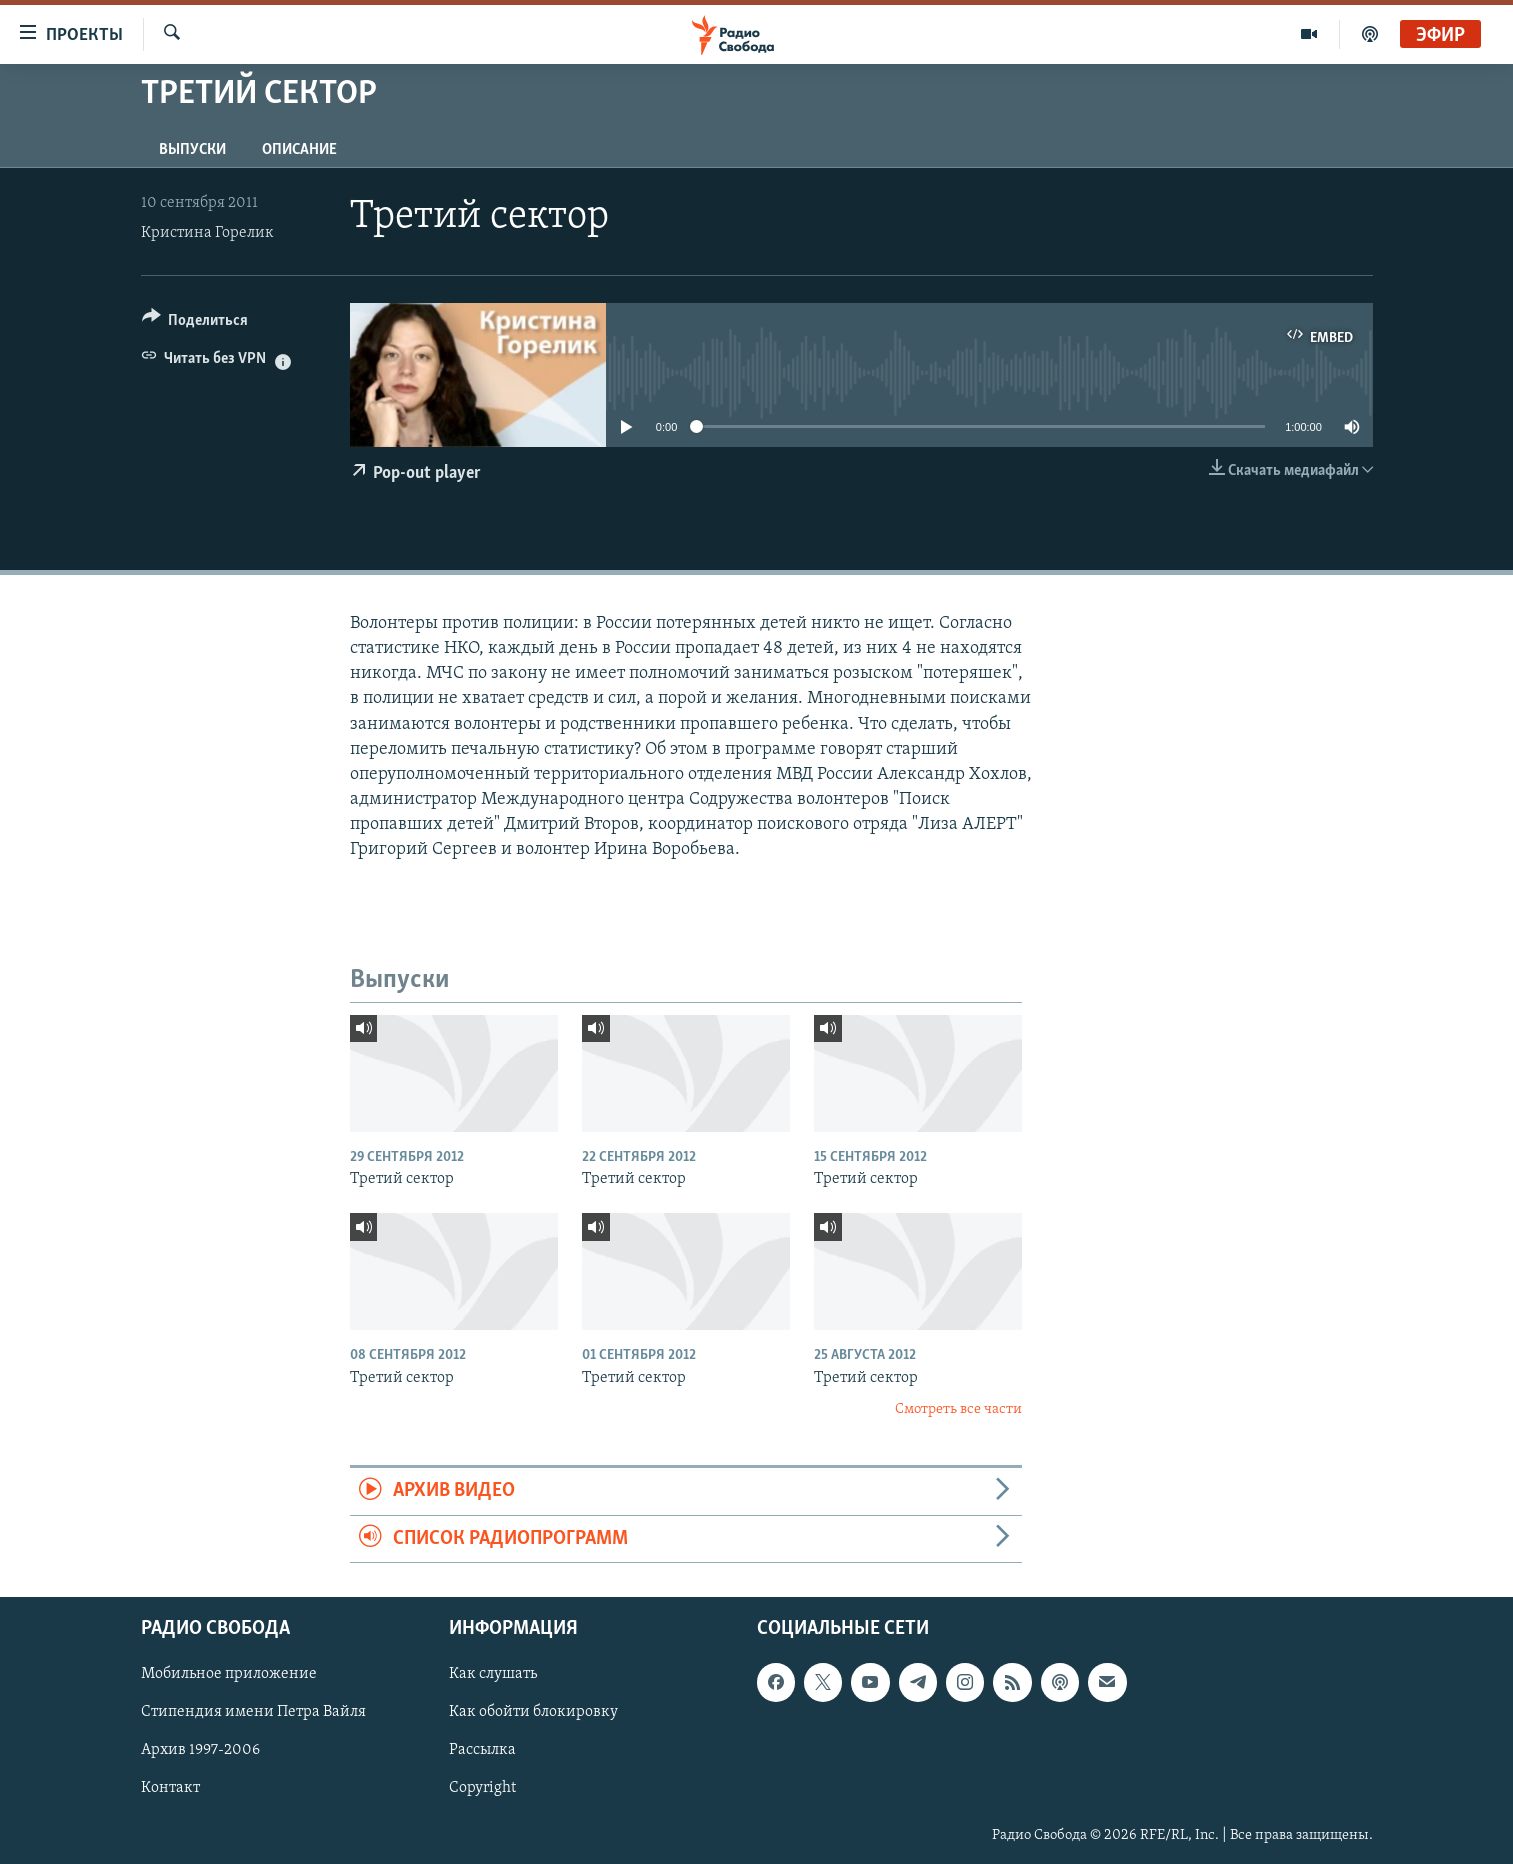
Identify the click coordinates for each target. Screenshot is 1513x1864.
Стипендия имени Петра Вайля (253, 1712)
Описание (299, 150)
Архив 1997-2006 (200, 1751)
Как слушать (493, 1674)
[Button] (195, 323)
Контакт (170, 1789)
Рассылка (482, 1751)
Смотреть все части (958, 1409)
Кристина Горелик (207, 233)
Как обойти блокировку (533, 1712)
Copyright (482, 1789)
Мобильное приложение (229, 1674)
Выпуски (192, 150)
